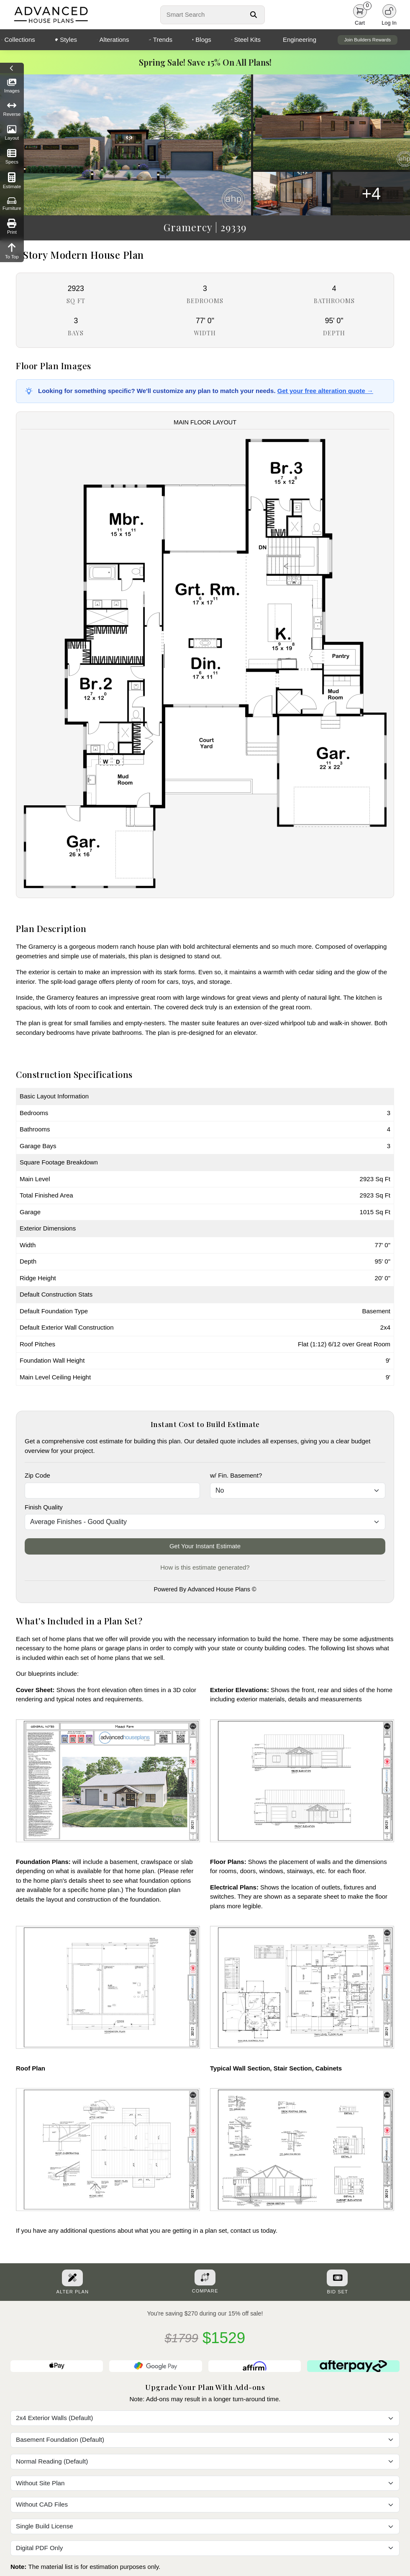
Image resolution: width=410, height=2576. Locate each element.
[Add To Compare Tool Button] (205, 2277)
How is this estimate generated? (204, 1567)
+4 (371, 193)
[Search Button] (253, 14)
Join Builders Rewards (367, 39)
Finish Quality (44, 1507)
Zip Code (37, 1475)
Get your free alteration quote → (325, 390)
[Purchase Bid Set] (337, 2278)
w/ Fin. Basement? (236, 1475)
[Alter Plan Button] (72, 2278)
